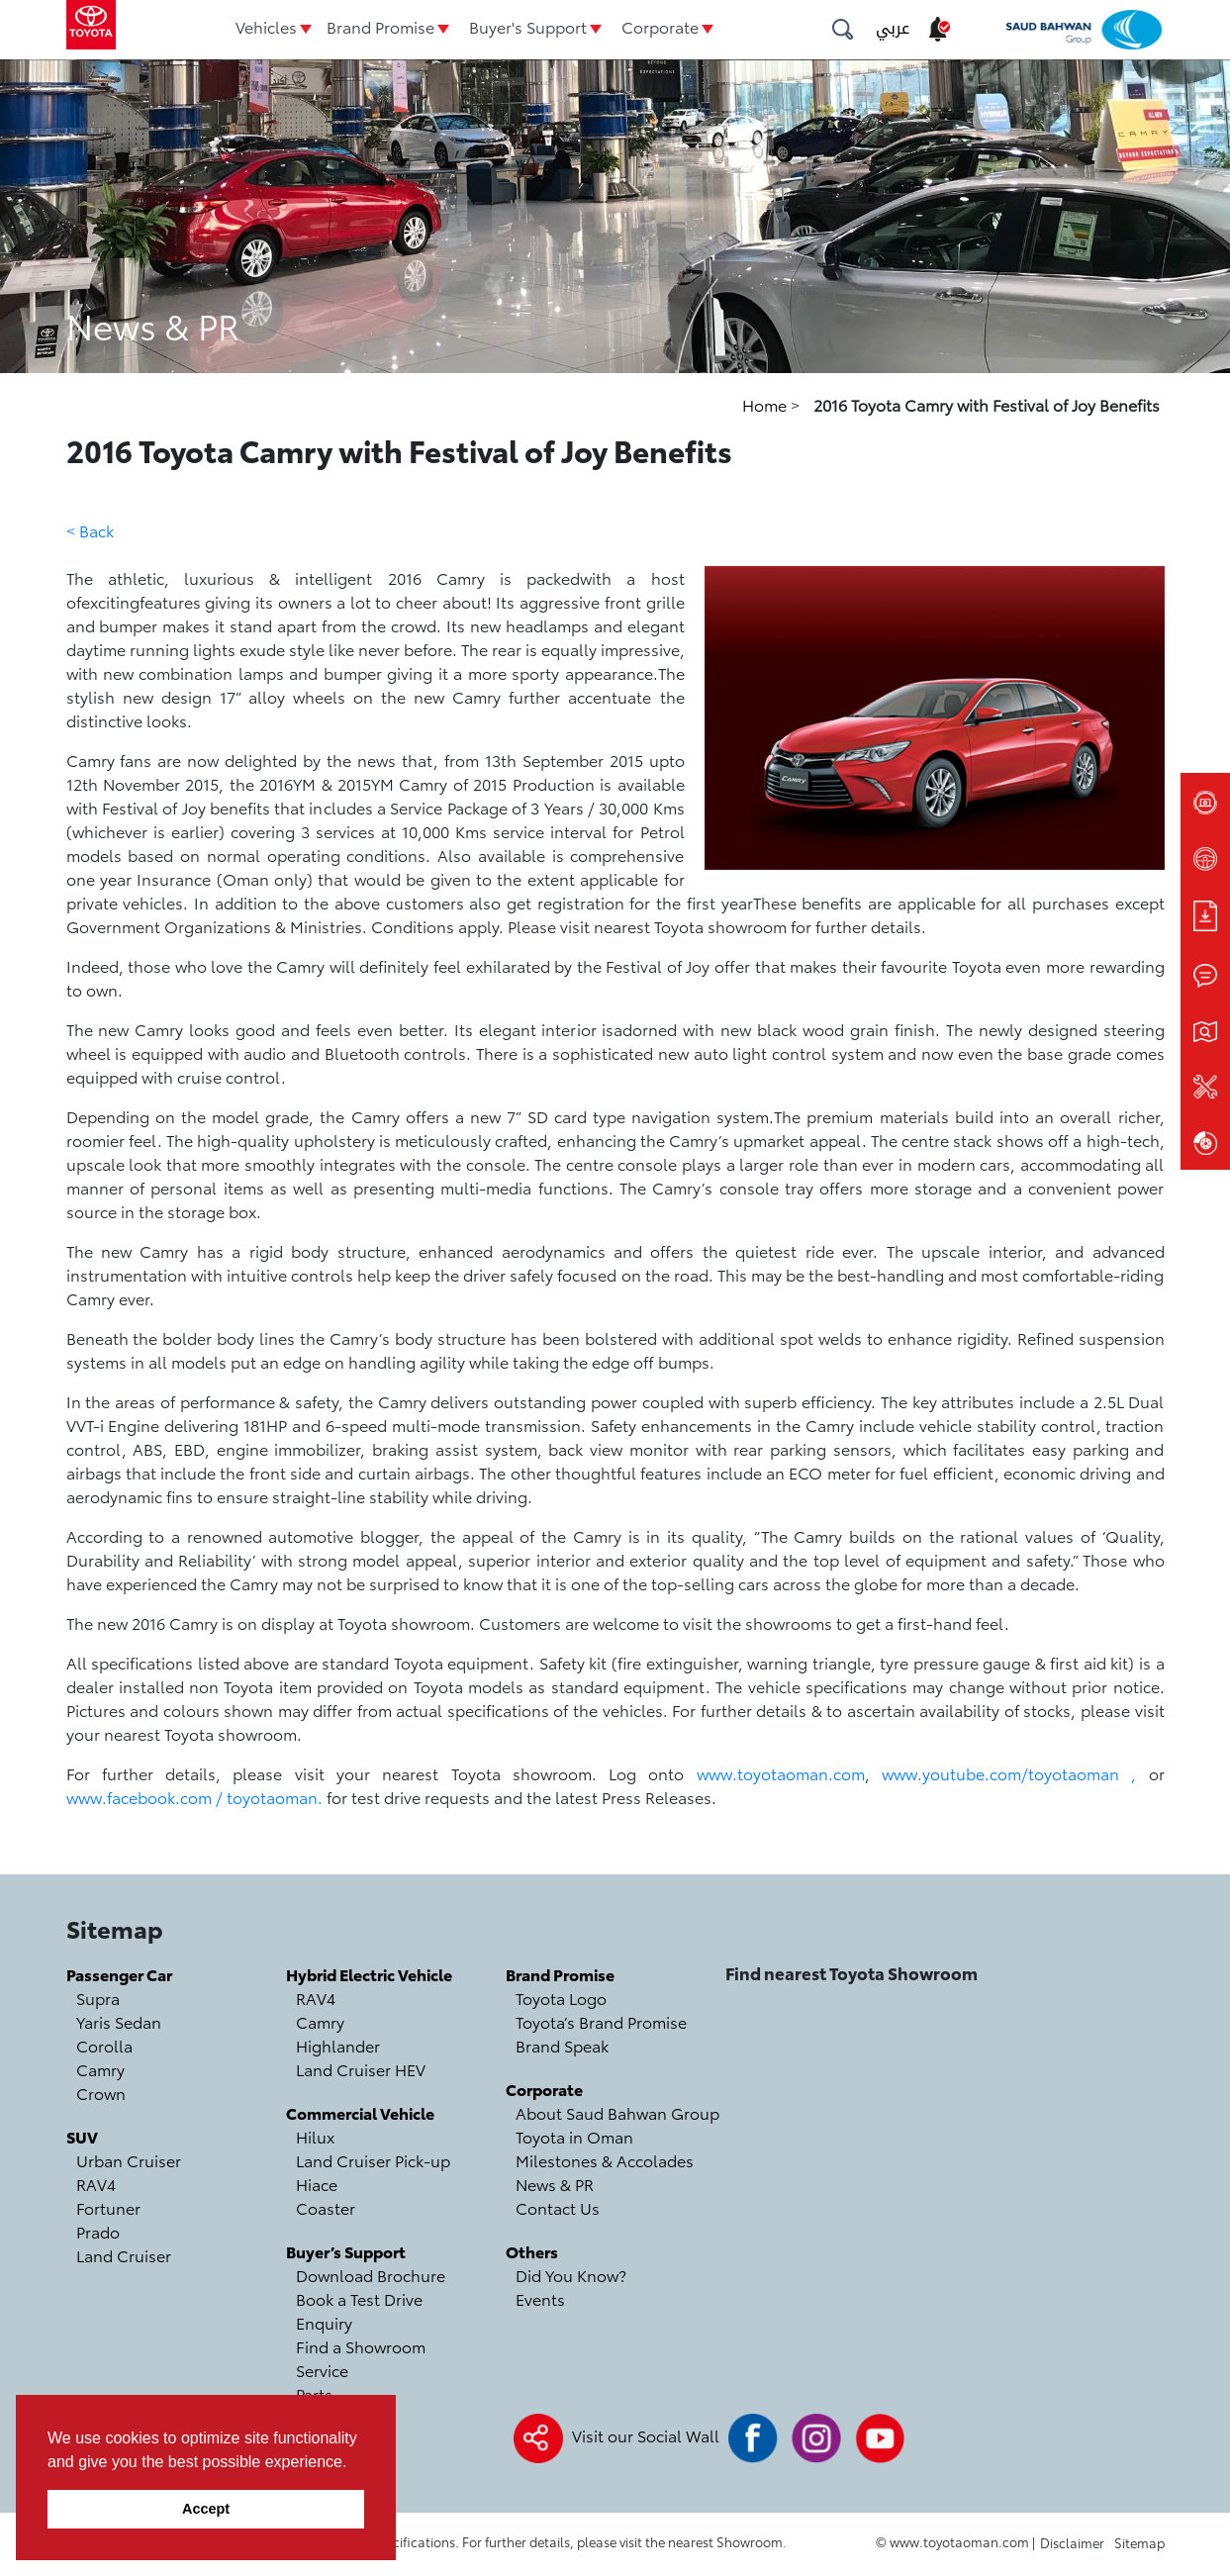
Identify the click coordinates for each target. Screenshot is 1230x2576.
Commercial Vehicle (360, 2112)
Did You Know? (571, 2274)
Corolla (104, 2045)
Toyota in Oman (574, 2136)
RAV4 (96, 2183)
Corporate (660, 26)
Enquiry (324, 2322)
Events (540, 2298)
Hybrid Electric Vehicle (369, 1973)
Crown (101, 2092)
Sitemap (1139, 2542)
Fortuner (108, 2207)
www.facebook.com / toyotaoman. (194, 1796)
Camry (100, 2068)
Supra (98, 1997)
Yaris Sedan (118, 2021)
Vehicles (266, 26)
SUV (82, 2136)
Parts (314, 2393)
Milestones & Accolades (605, 2159)
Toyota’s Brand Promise (601, 2021)
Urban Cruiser (128, 2159)
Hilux (315, 2136)
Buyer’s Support (346, 2251)
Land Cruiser (123, 2254)
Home (766, 404)
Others (532, 2251)
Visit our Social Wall (645, 2435)
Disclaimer (1072, 2542)
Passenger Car (119, 1973)
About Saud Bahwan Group (617, 2112)
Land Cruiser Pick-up (373, 2159)
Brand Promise (380, 26)
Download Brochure (370, 2274)
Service (322, 2369)
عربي (892, 28)
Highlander (338, 2045)
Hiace (316, 2183)
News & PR (555, 2183)
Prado (98, 2231)
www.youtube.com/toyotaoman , (1009, 1773)
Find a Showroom (361, 2346)
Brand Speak (562, 2045)
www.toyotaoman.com (781, 1773)
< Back (90, 530)
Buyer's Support (528, 26)
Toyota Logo (561, 1997)
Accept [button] (206, 2509)
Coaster (325, 2207)
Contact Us (558, 2207)
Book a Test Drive (359, 2298)
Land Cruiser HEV (361, 2068)
